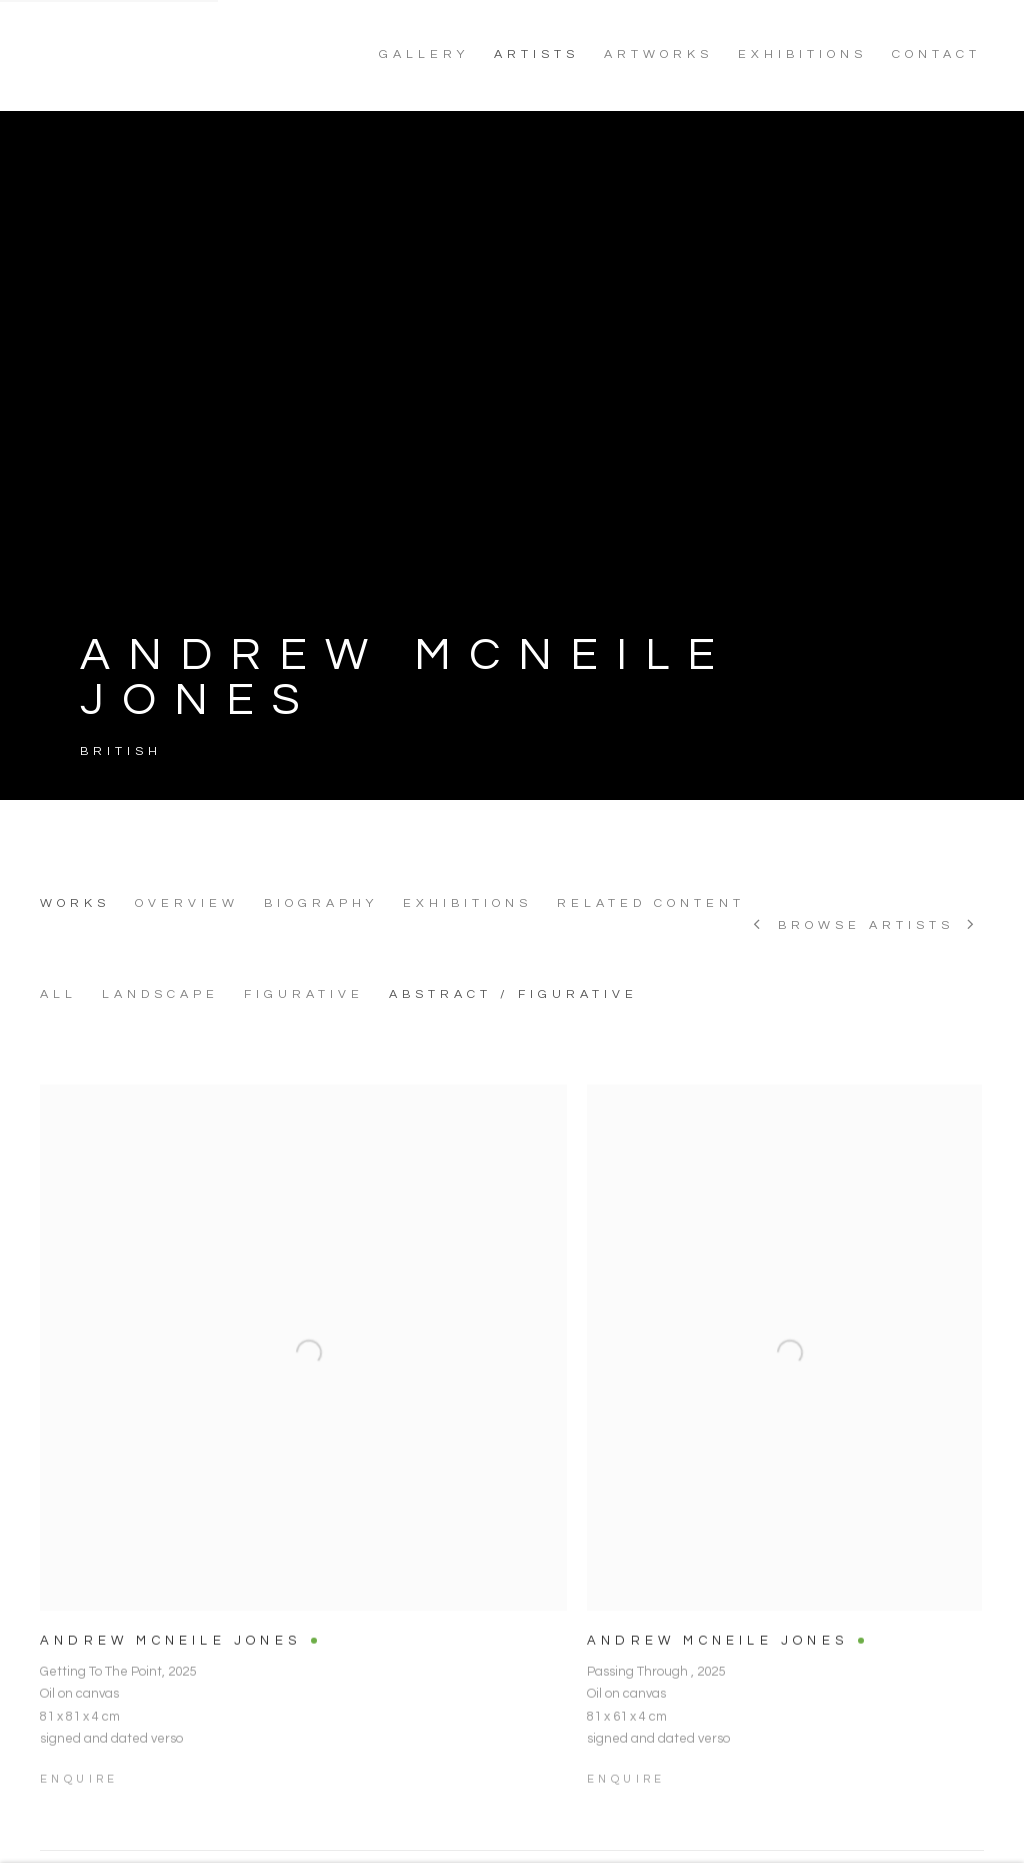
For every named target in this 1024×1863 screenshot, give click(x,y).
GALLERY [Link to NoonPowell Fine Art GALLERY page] (424, 54)
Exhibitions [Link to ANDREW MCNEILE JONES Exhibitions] (467, 903)
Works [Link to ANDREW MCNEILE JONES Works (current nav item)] (75, 903)
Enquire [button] (79, 1806)
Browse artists (866, 926)
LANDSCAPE (160, 994)
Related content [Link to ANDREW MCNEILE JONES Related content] (651, 903)
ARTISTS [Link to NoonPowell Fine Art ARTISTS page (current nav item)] (536, 54)
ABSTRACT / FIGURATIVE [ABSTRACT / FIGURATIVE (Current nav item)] (513, 994)
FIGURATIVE (304, 994)
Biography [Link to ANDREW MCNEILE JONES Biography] (321, 903)
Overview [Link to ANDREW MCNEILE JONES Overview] (187, 903)
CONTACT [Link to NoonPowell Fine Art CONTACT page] (936, 54)
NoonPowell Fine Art (180, 55)
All (58, 994)
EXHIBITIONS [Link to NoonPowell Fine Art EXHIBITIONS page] (802, 54)
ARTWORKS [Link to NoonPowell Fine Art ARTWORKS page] (658, 54)
